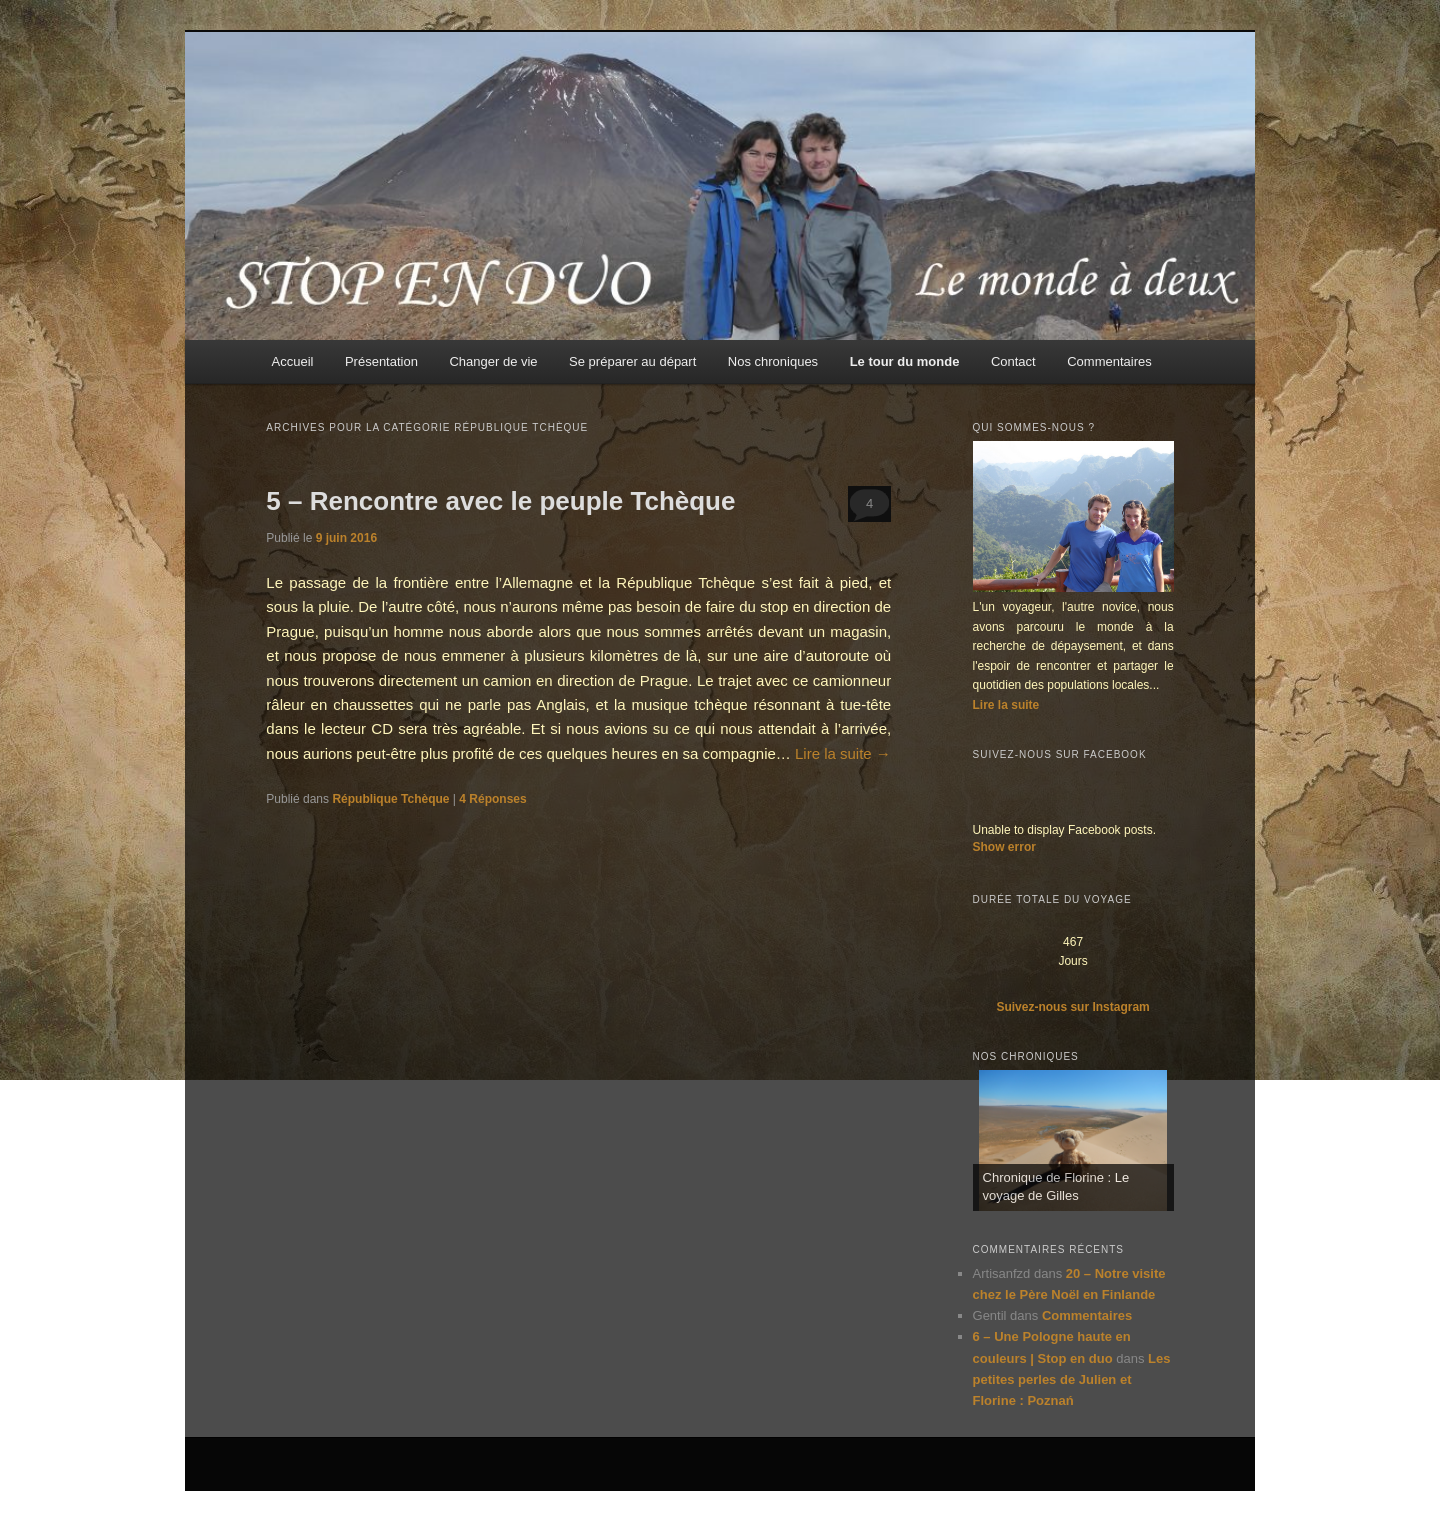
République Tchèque (390, 799)
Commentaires (1109, 361)
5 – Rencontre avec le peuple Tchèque (500, 501)
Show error (1004, 847)
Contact (1013, 361)
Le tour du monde (905, 361)
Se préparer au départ (632, 361)
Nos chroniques (773, 361)
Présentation (381, 361)
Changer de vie (493, 361)
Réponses (492, 799)
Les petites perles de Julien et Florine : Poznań (1072, 1379)
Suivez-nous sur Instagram (1072, 1007)
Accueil (293, 361)
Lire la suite (843, 753)
